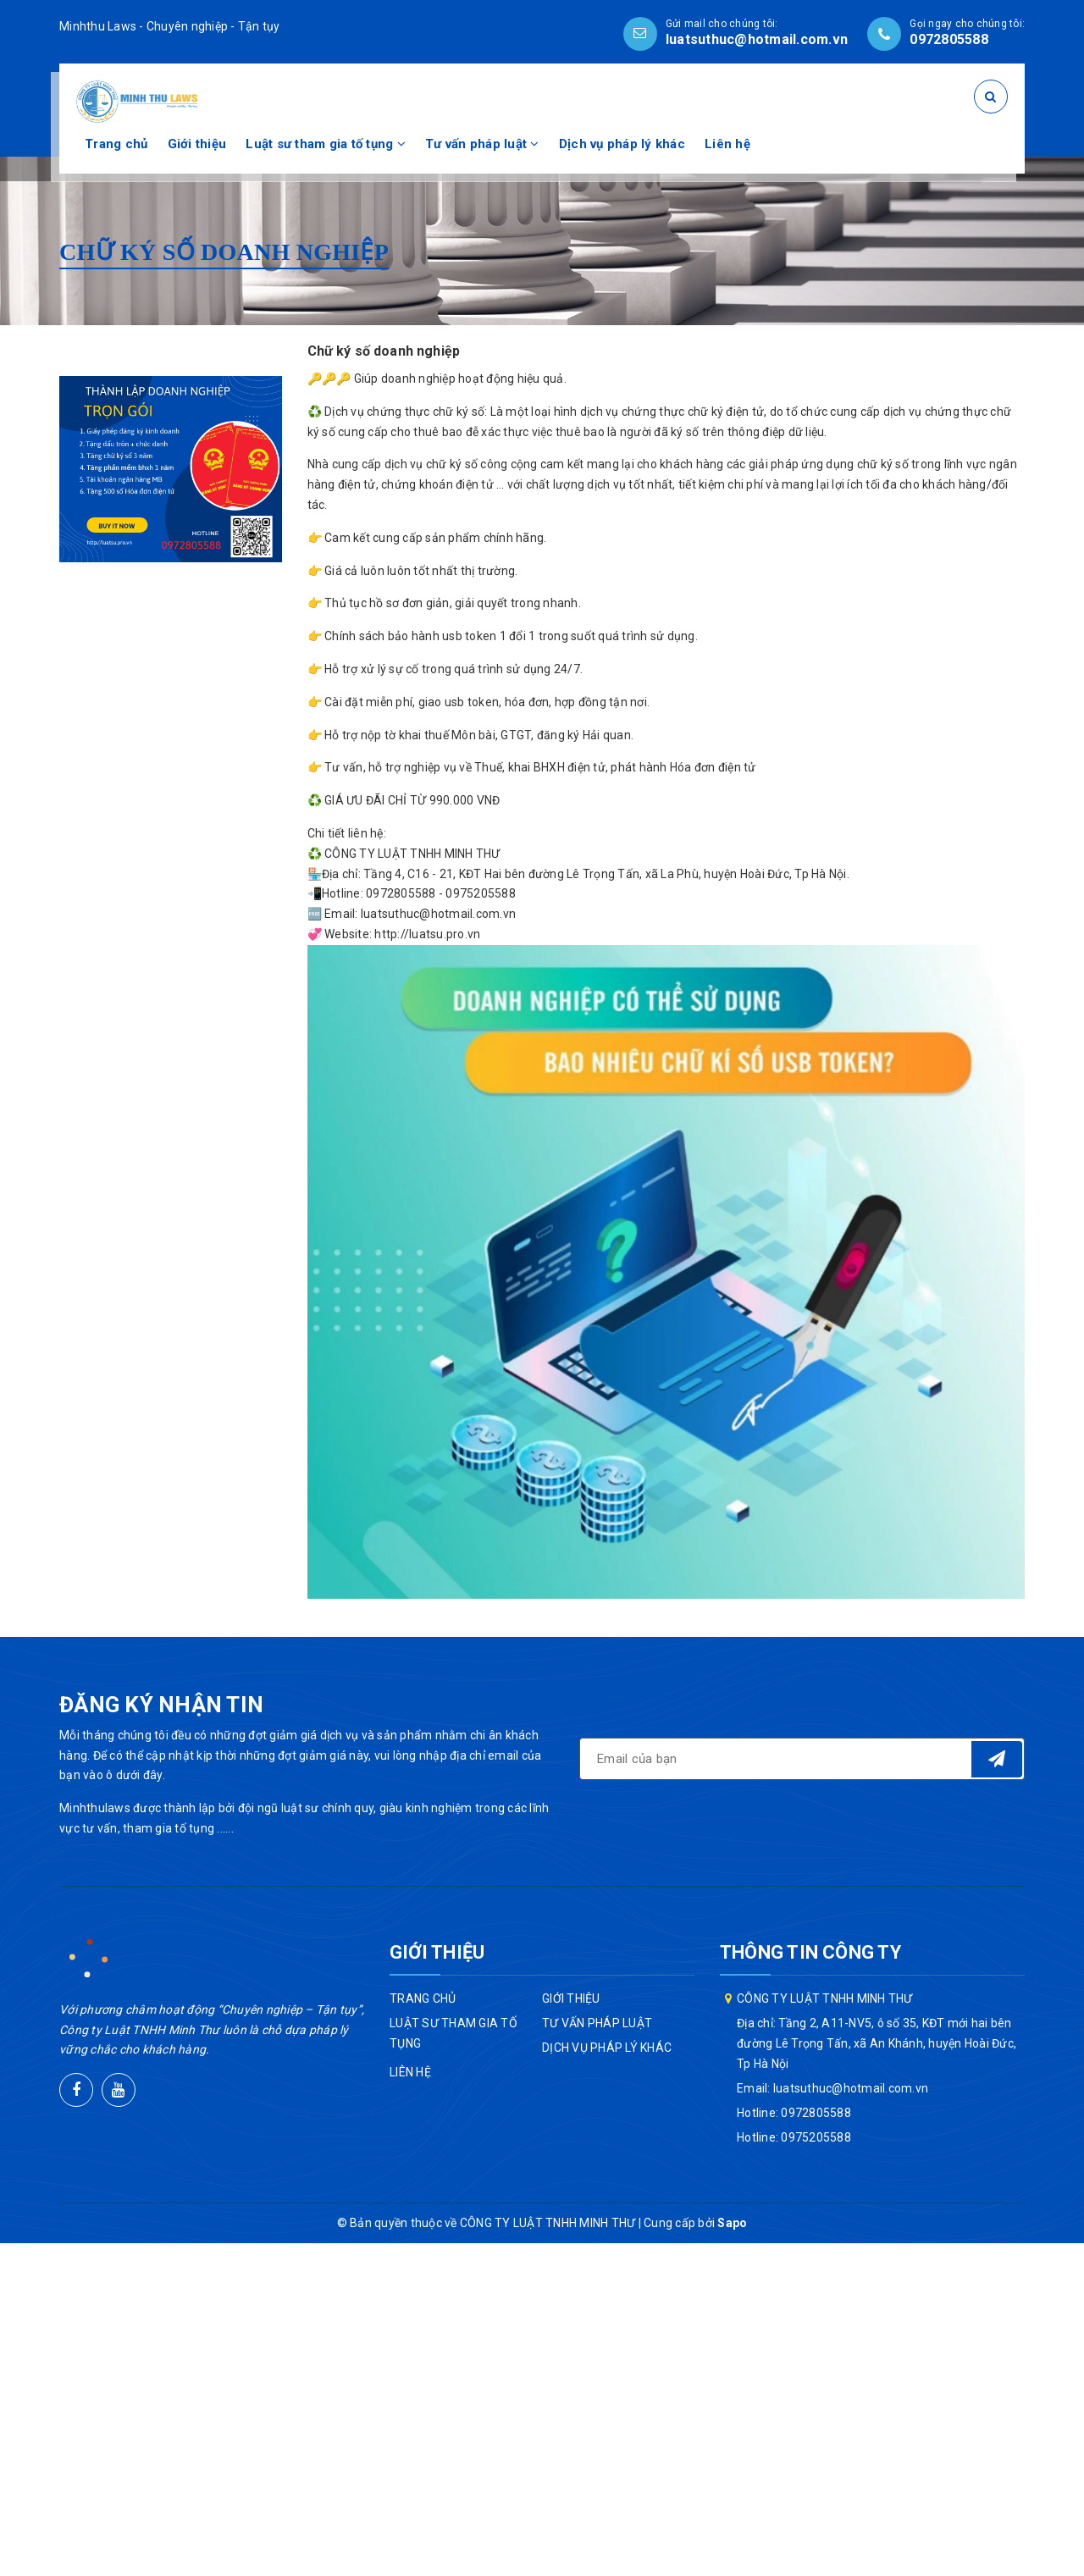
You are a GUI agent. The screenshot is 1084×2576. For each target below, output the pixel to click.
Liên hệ (727, 144)
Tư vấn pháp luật (482, 144)
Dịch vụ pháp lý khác (622, 144)
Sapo (732, 2223)
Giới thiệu (197, 144)
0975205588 (816, 2137)
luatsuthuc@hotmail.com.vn (757, 39)
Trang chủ (116, 144)
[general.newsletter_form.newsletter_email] (802, 1759)
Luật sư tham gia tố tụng (326, 144)
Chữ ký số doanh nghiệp (384, 351)
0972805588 (949, 39)
